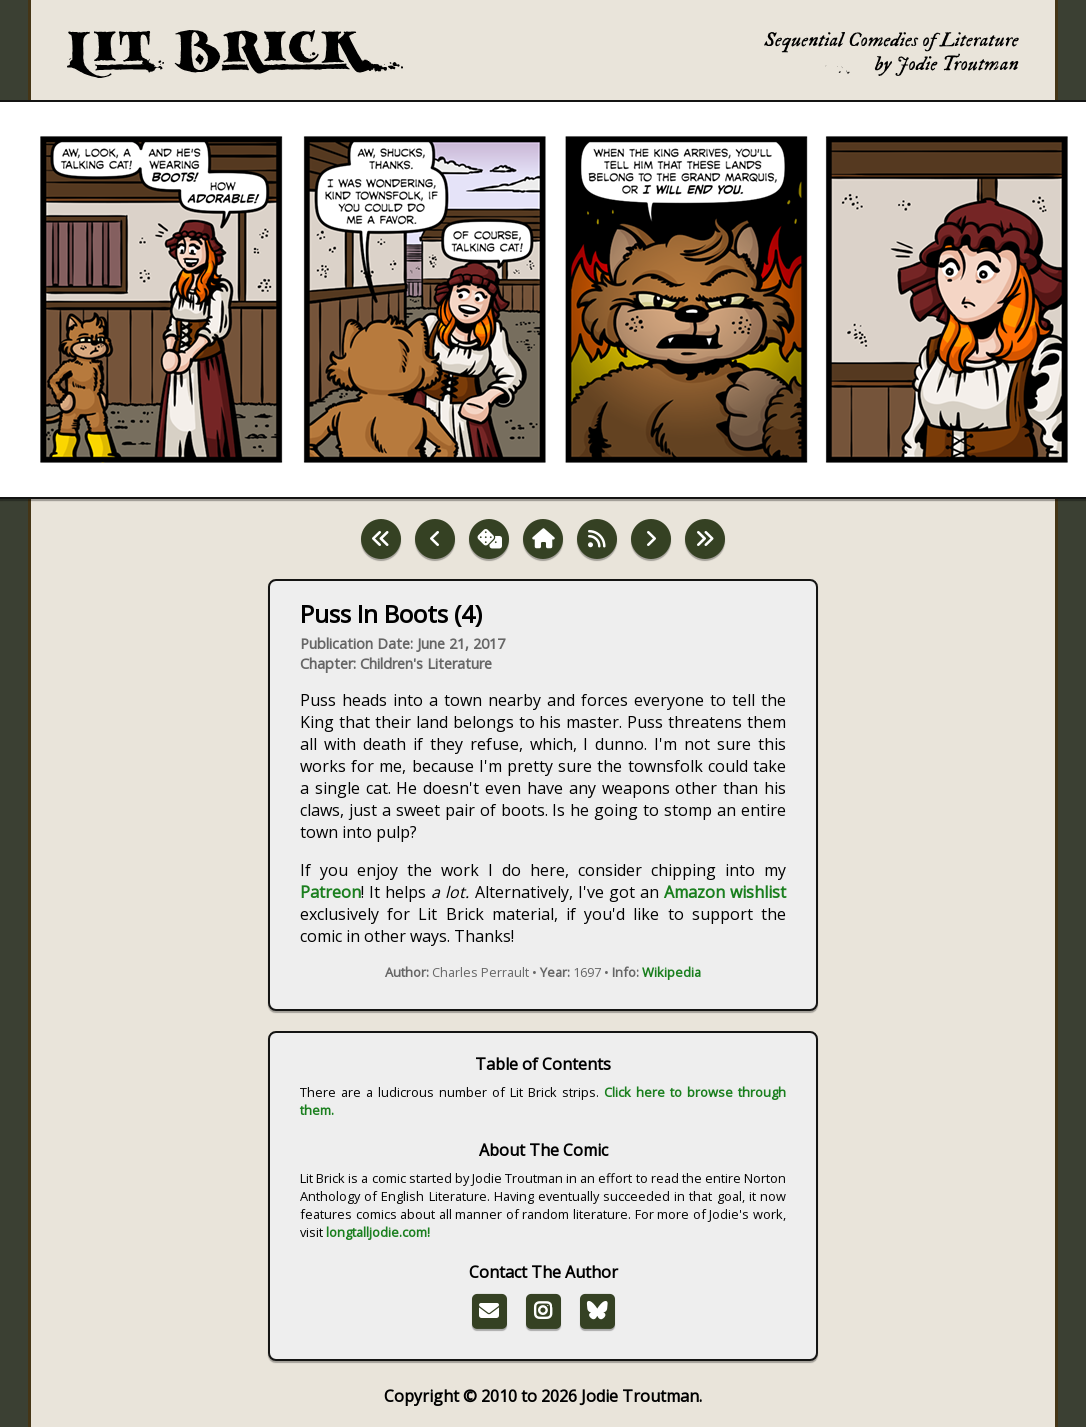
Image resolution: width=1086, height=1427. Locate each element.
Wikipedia (671, 972)
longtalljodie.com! (378, 1232)
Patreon (330, 892)
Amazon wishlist (725, 892)
